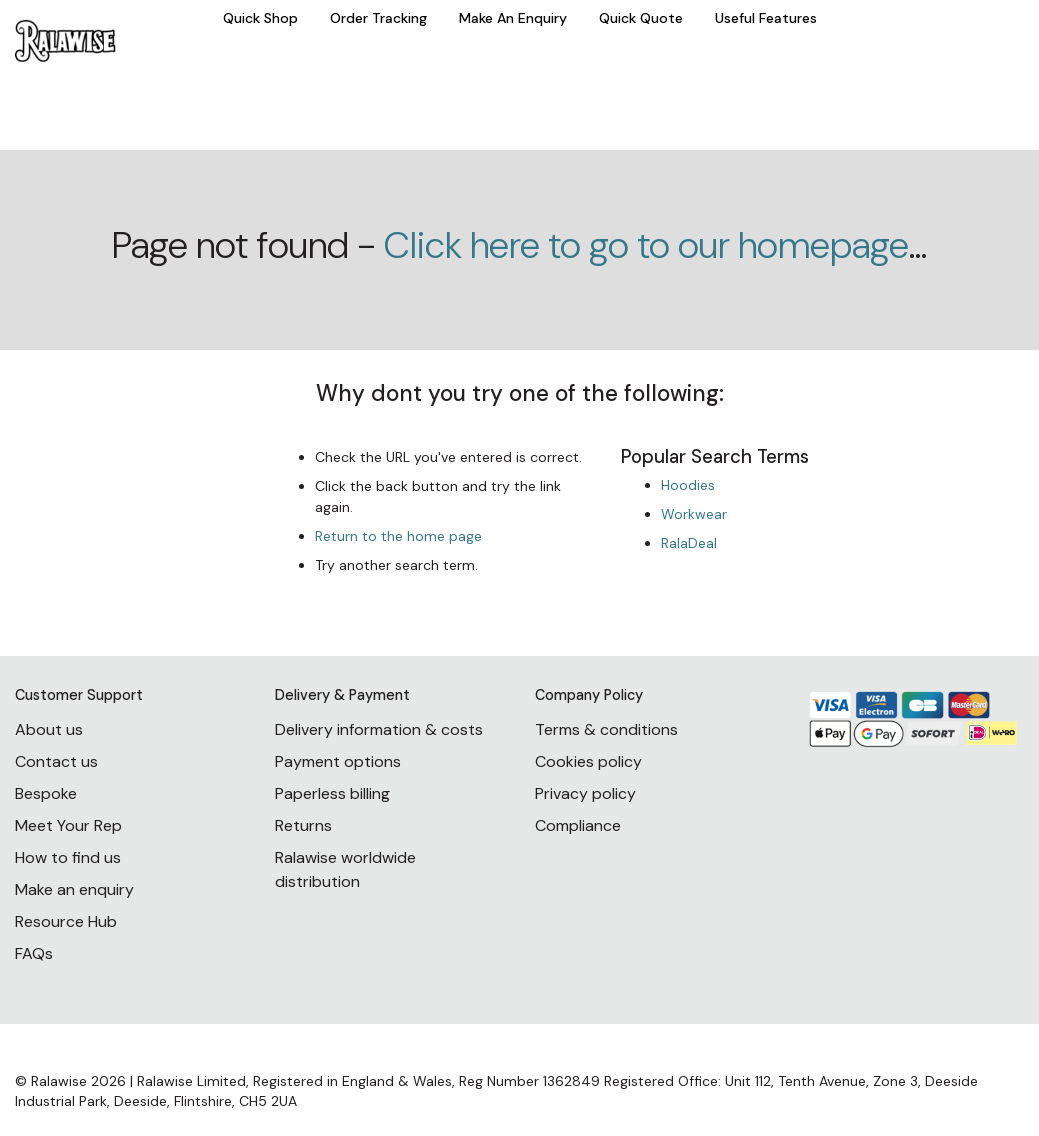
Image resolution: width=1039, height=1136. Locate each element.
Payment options (338, 761)
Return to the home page (398, 536)
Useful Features (766, 18)
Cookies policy (588, 761)
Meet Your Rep (68, 825)
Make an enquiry (74, 889)
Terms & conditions (606, 729)
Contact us (56, 761)
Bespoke (46, 793)
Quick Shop (260, 18)
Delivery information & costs (379, 729)
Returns (303, 825)
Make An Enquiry (513, 18)
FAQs (34, 953)
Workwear (694, 514)
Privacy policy (585, 793)
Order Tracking (378, 18)
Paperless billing (332, 793)
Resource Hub (66, 921)
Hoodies (688, 485)
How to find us (68, 857)
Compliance (578, 825)
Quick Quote (641, 18)
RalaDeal (689, 543)
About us (49, 729)
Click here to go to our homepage (646, 245)
